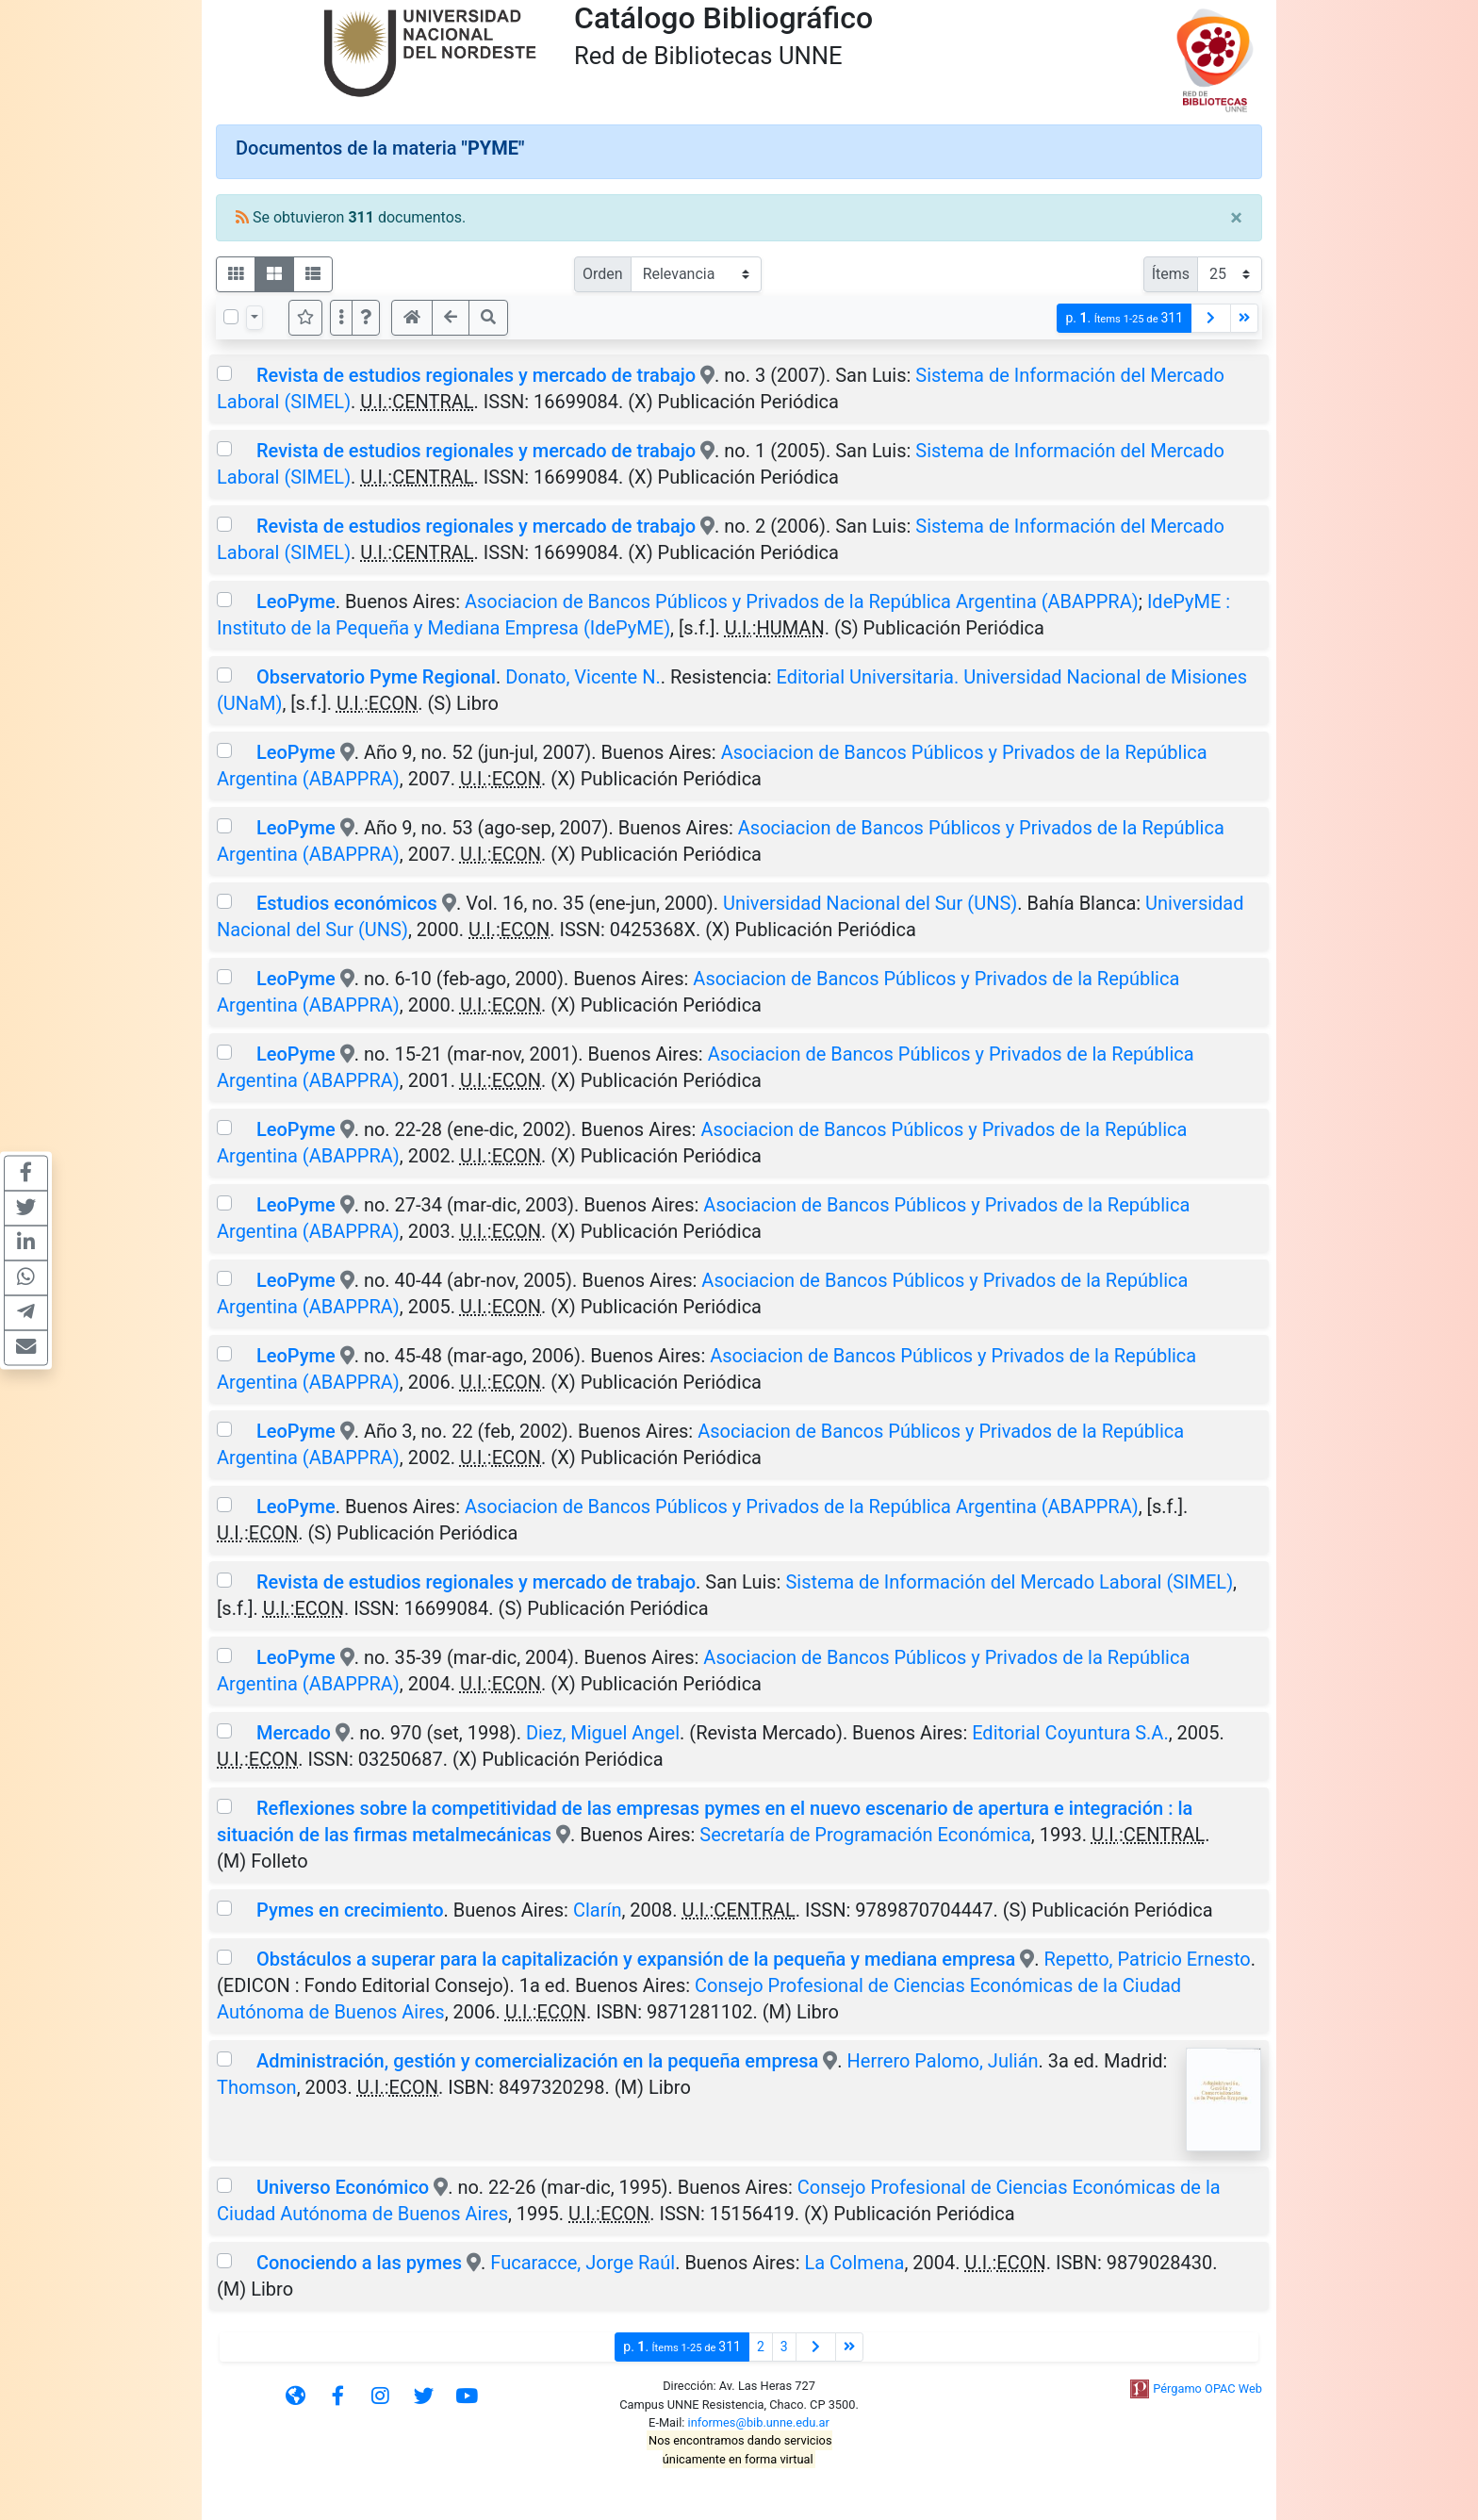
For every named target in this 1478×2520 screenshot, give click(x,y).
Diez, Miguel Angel (603, 1732)
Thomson (257, 2087)
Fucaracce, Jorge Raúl (582, 2262)
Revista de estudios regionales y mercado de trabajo (476, 375)
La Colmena (854, 2262)
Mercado (293, 1732)
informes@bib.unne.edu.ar (758, 2422)
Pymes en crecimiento (350, 1910)
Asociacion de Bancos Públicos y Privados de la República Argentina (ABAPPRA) (802, 601)
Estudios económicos (346, 903)
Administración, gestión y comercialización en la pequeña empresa (537, 2061)
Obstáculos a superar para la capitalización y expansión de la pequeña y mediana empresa (635, 1959)
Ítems (1171, 274)
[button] (366, 318)
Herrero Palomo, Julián (943, 2061)
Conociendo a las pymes (359, 2262)
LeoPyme (296, 601)
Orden (603, 274)
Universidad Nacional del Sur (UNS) (870, 903)
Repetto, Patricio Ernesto (1147, 1959)
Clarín (597, 1910)
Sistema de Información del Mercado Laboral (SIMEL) (1009, 1582)
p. (1124, 318)
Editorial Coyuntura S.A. (1070, 1732)
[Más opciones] (341, 318)
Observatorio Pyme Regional (376, 677)
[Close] (1236, 217)
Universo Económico (342, 2187)
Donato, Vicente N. (582, 677)
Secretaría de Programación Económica (865, 1834)
